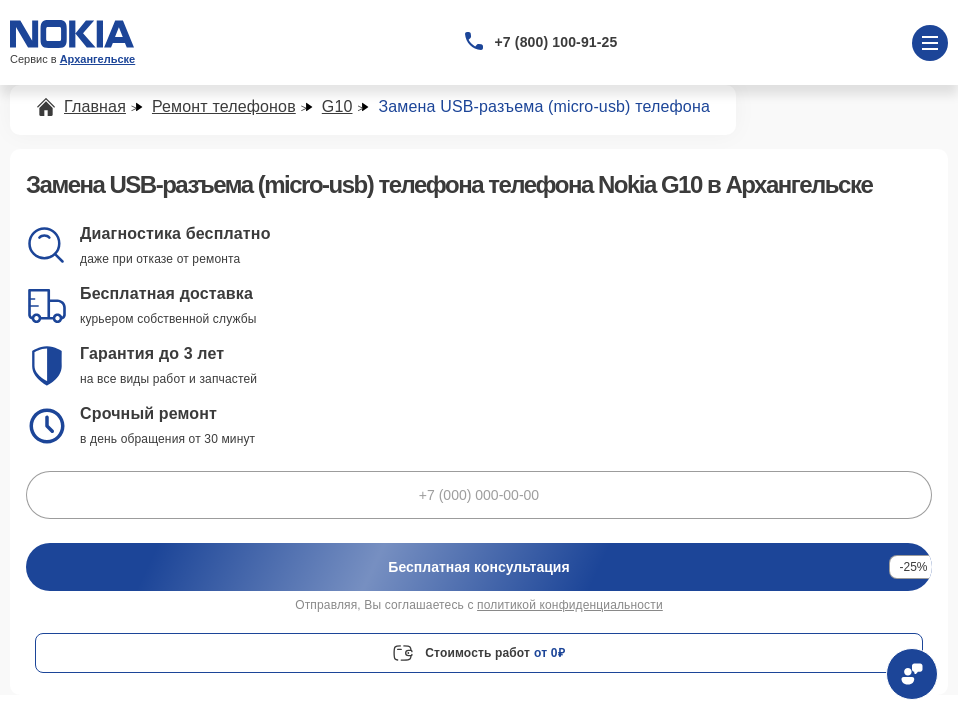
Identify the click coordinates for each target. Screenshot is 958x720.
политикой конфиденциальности (570, 605)
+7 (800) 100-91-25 (556, 42)
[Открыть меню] (930, 43)
